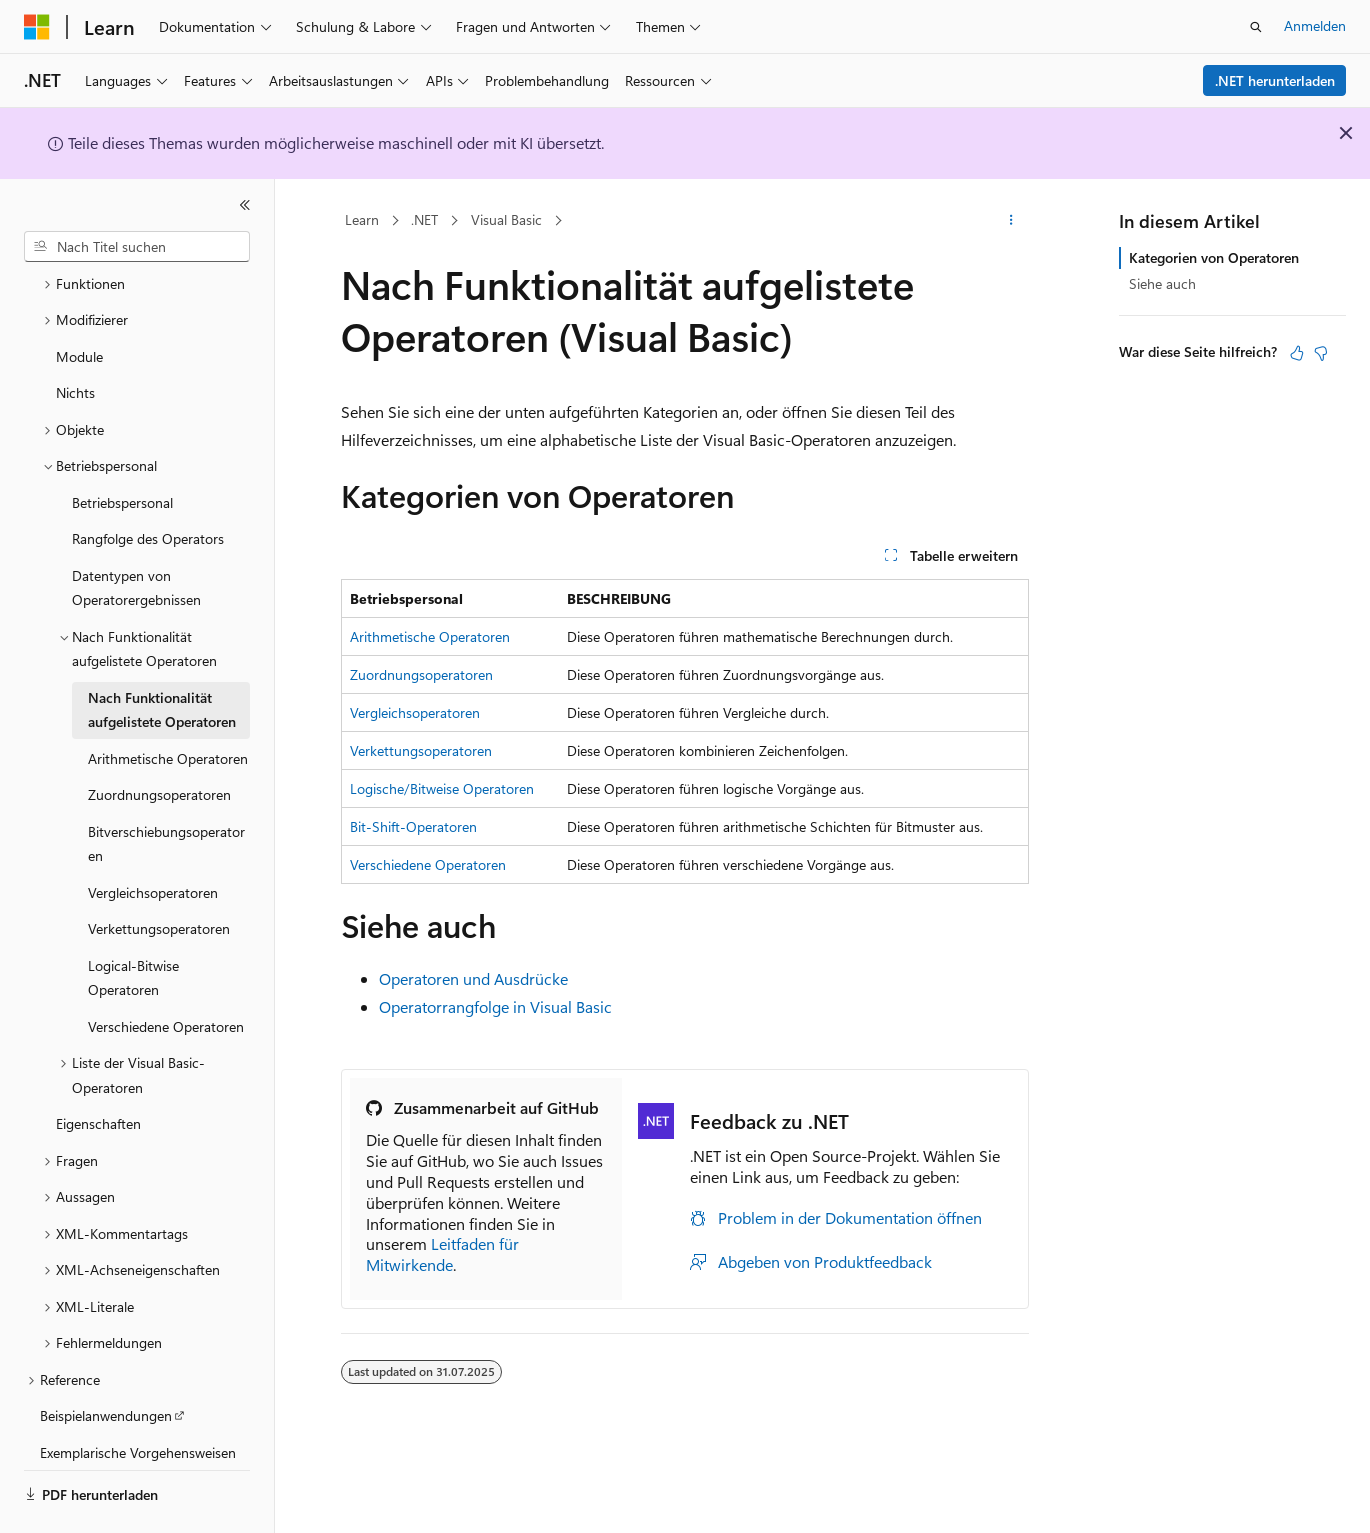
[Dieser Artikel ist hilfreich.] (1297, 353)
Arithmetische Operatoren (430, 636)
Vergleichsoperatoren (415, 712)
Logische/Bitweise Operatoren (442, 788)
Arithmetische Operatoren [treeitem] (168, 703)
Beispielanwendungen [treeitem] (106, 1360)
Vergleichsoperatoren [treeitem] (153, 837)
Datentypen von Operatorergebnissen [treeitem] (136, 533)
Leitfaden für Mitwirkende (442, 1254)
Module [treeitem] (79, 301)
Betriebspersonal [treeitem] (122, 447)
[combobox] (137, 247)
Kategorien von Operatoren (1214, 257)
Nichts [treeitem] (75, 337)
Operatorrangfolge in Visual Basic (495, 1006)
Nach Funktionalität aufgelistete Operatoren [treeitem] (162, 655)
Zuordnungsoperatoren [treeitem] (159, 739)
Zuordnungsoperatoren (421, 674)
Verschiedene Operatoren (428, 864)
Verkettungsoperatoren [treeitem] (159, 873)
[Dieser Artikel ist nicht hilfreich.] (1321, 353)
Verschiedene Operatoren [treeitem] (166, 971)
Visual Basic (506, 219)
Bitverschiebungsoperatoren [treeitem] (166, 789)
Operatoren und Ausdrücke (473, 978)
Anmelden (1315, 25)
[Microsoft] (37, 27)
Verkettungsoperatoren (421, 750)
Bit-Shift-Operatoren (413, 826)
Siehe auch (1162, 283)
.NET (424, 219)
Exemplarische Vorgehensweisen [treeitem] (138, 1397)
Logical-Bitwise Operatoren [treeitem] (133, 923)
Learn (362, 219)
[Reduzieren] (245, 205)
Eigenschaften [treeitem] (98, 1068)
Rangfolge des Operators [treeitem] (148, 483)
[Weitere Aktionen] (1011, 221)
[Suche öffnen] (1256, 27)
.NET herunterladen (1275, 80)
